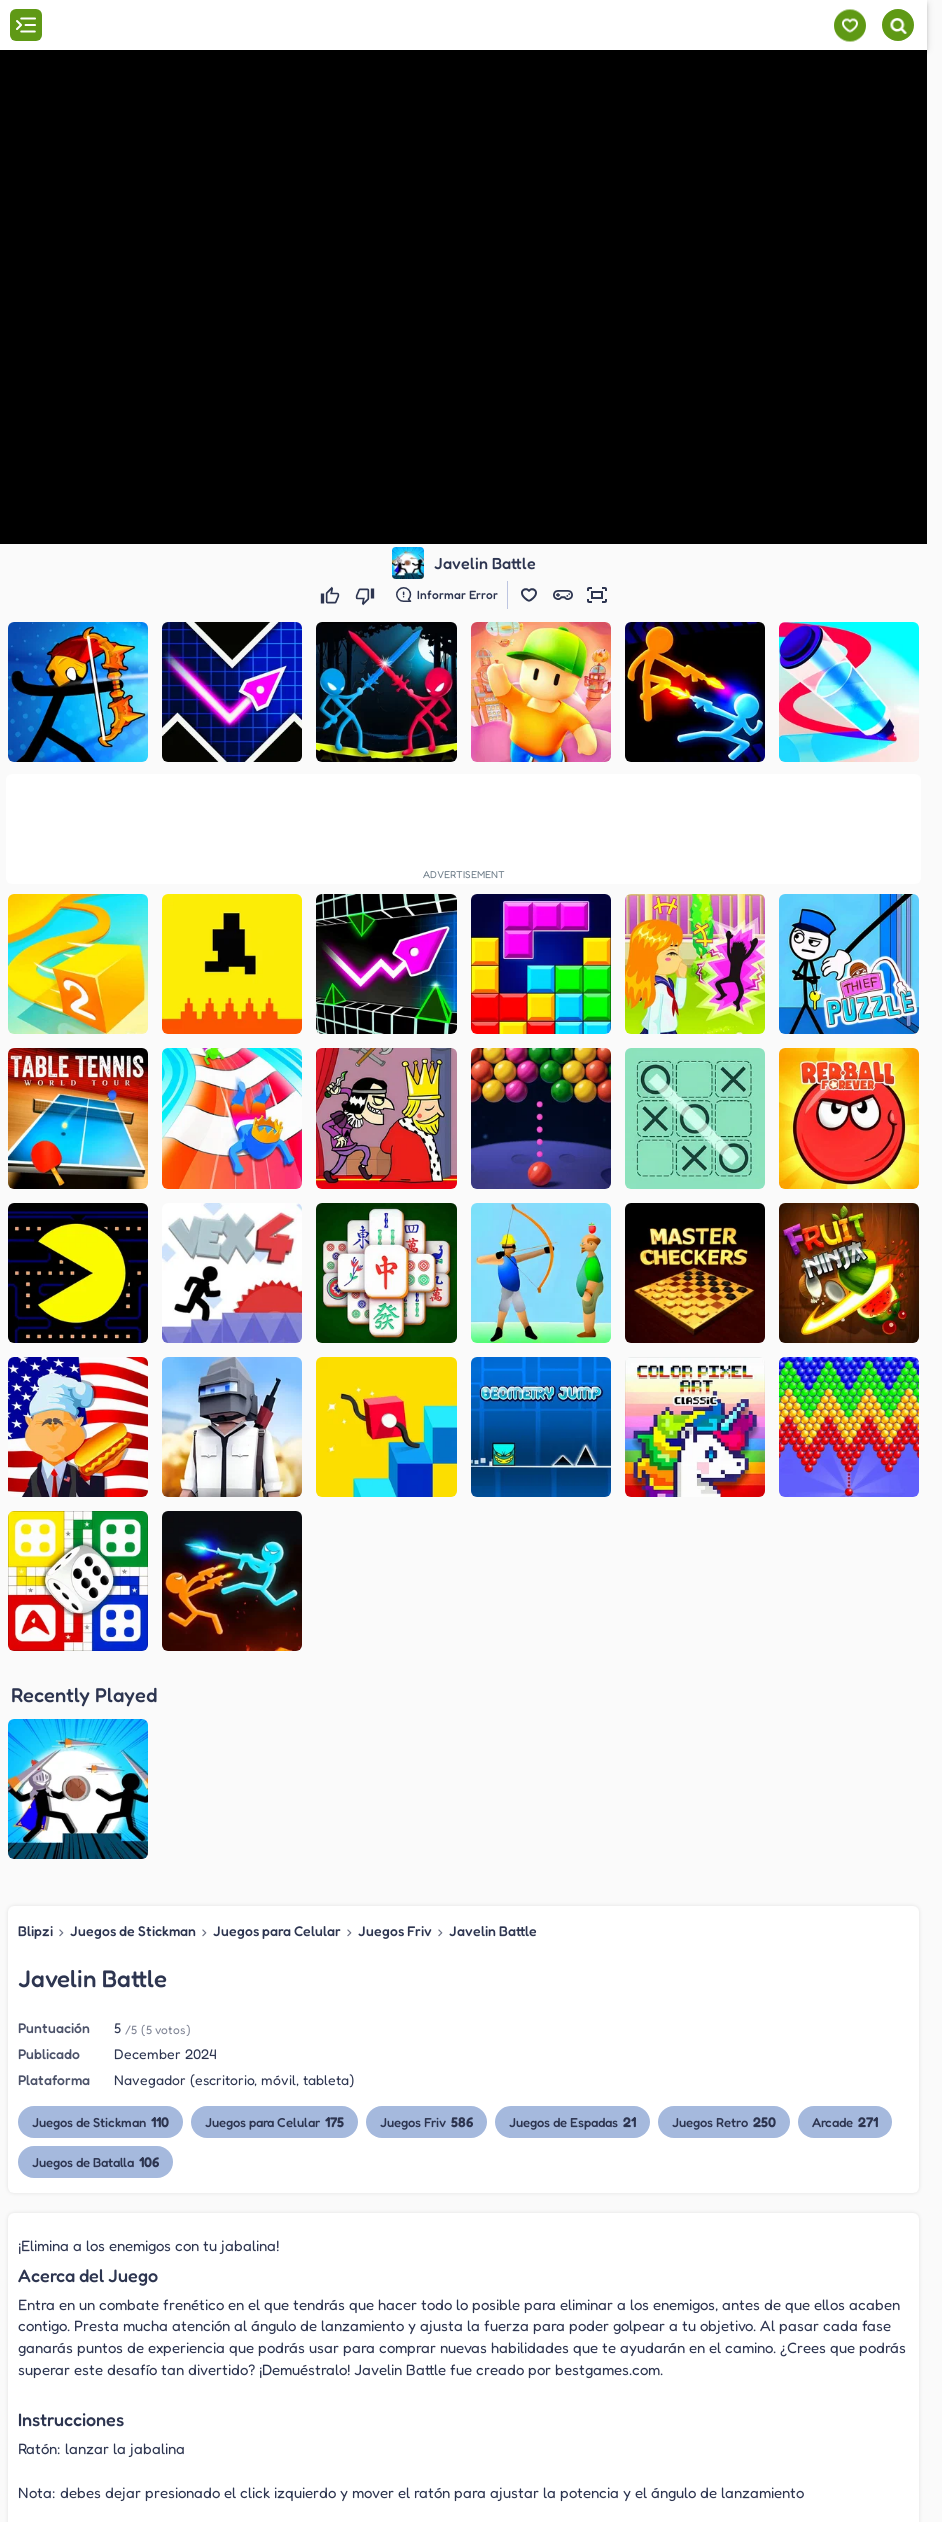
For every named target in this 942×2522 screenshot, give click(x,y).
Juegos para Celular (277, 1727)
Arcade (846, 1919)
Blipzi (35, 1727)
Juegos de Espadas (573, 1919)
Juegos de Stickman (133, 1727)
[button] (529, 595)
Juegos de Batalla (96, 1958)
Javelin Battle (493, 1727)
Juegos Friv (395, 1727)
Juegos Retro (725, 1919)
